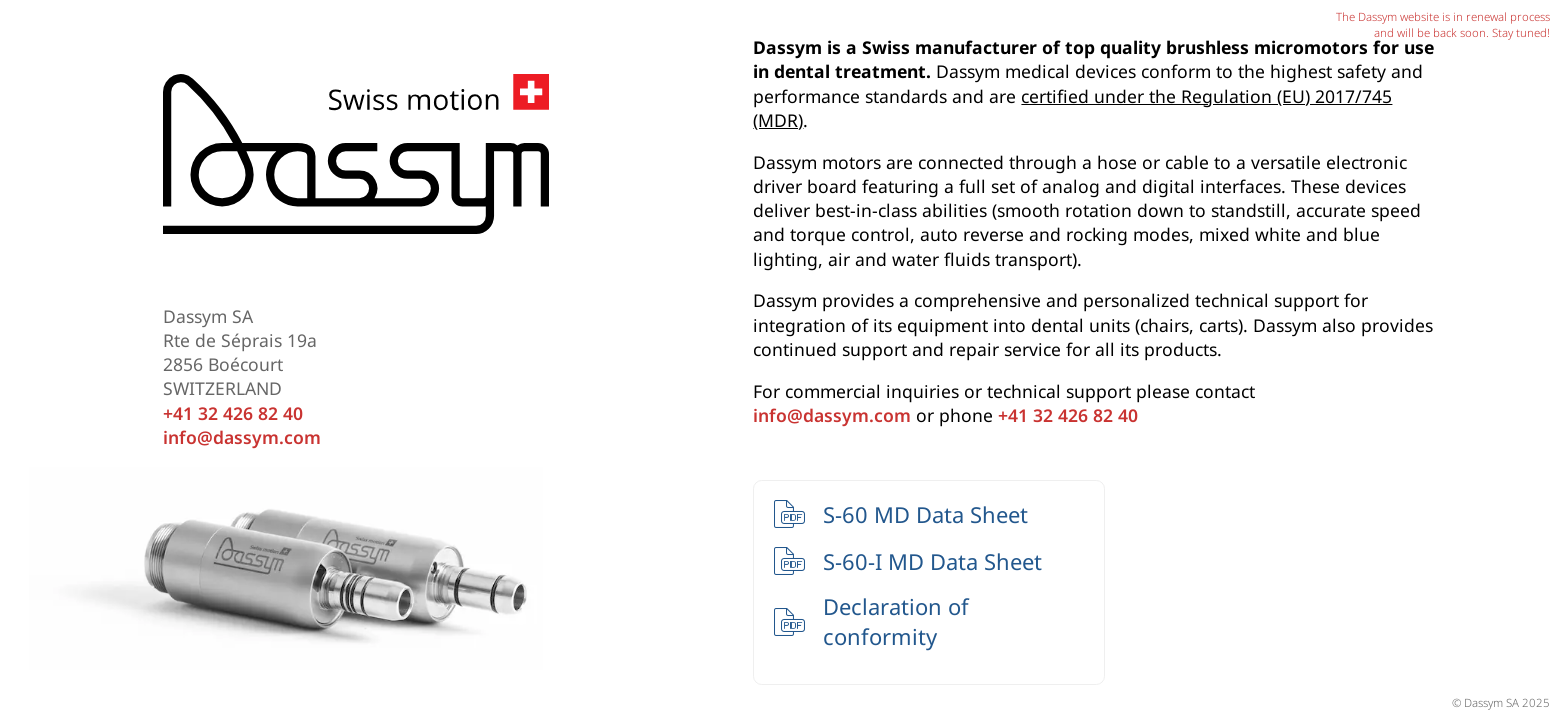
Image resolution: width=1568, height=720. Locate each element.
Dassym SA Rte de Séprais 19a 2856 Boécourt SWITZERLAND (240, 352)
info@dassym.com (242, 437)
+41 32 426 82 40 (233, 413)
